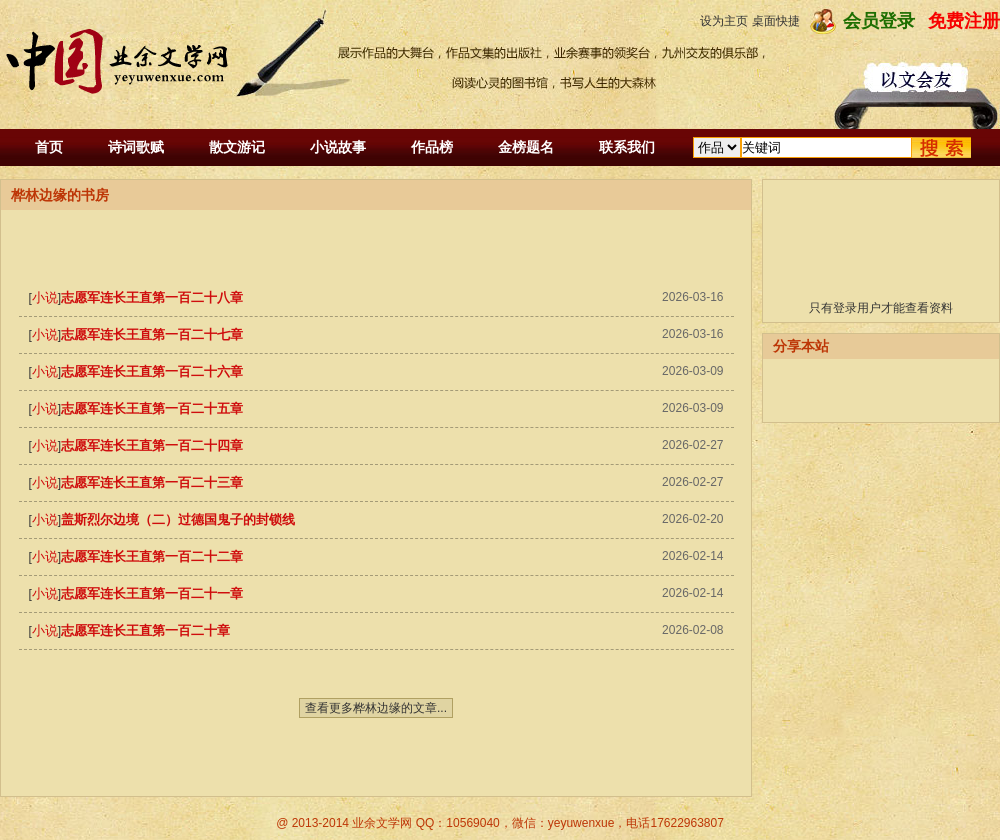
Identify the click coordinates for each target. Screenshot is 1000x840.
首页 (49, 147)
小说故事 (338, 147)
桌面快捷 (776, 21)
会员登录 (879, 21)
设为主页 (724, 21)
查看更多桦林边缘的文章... (376, 708)
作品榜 (432, 147)
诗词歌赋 (136, 147)
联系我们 (627, 147)
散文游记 (237, 147)
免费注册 (964, 21)
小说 (45, 297)
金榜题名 (526, 147)
